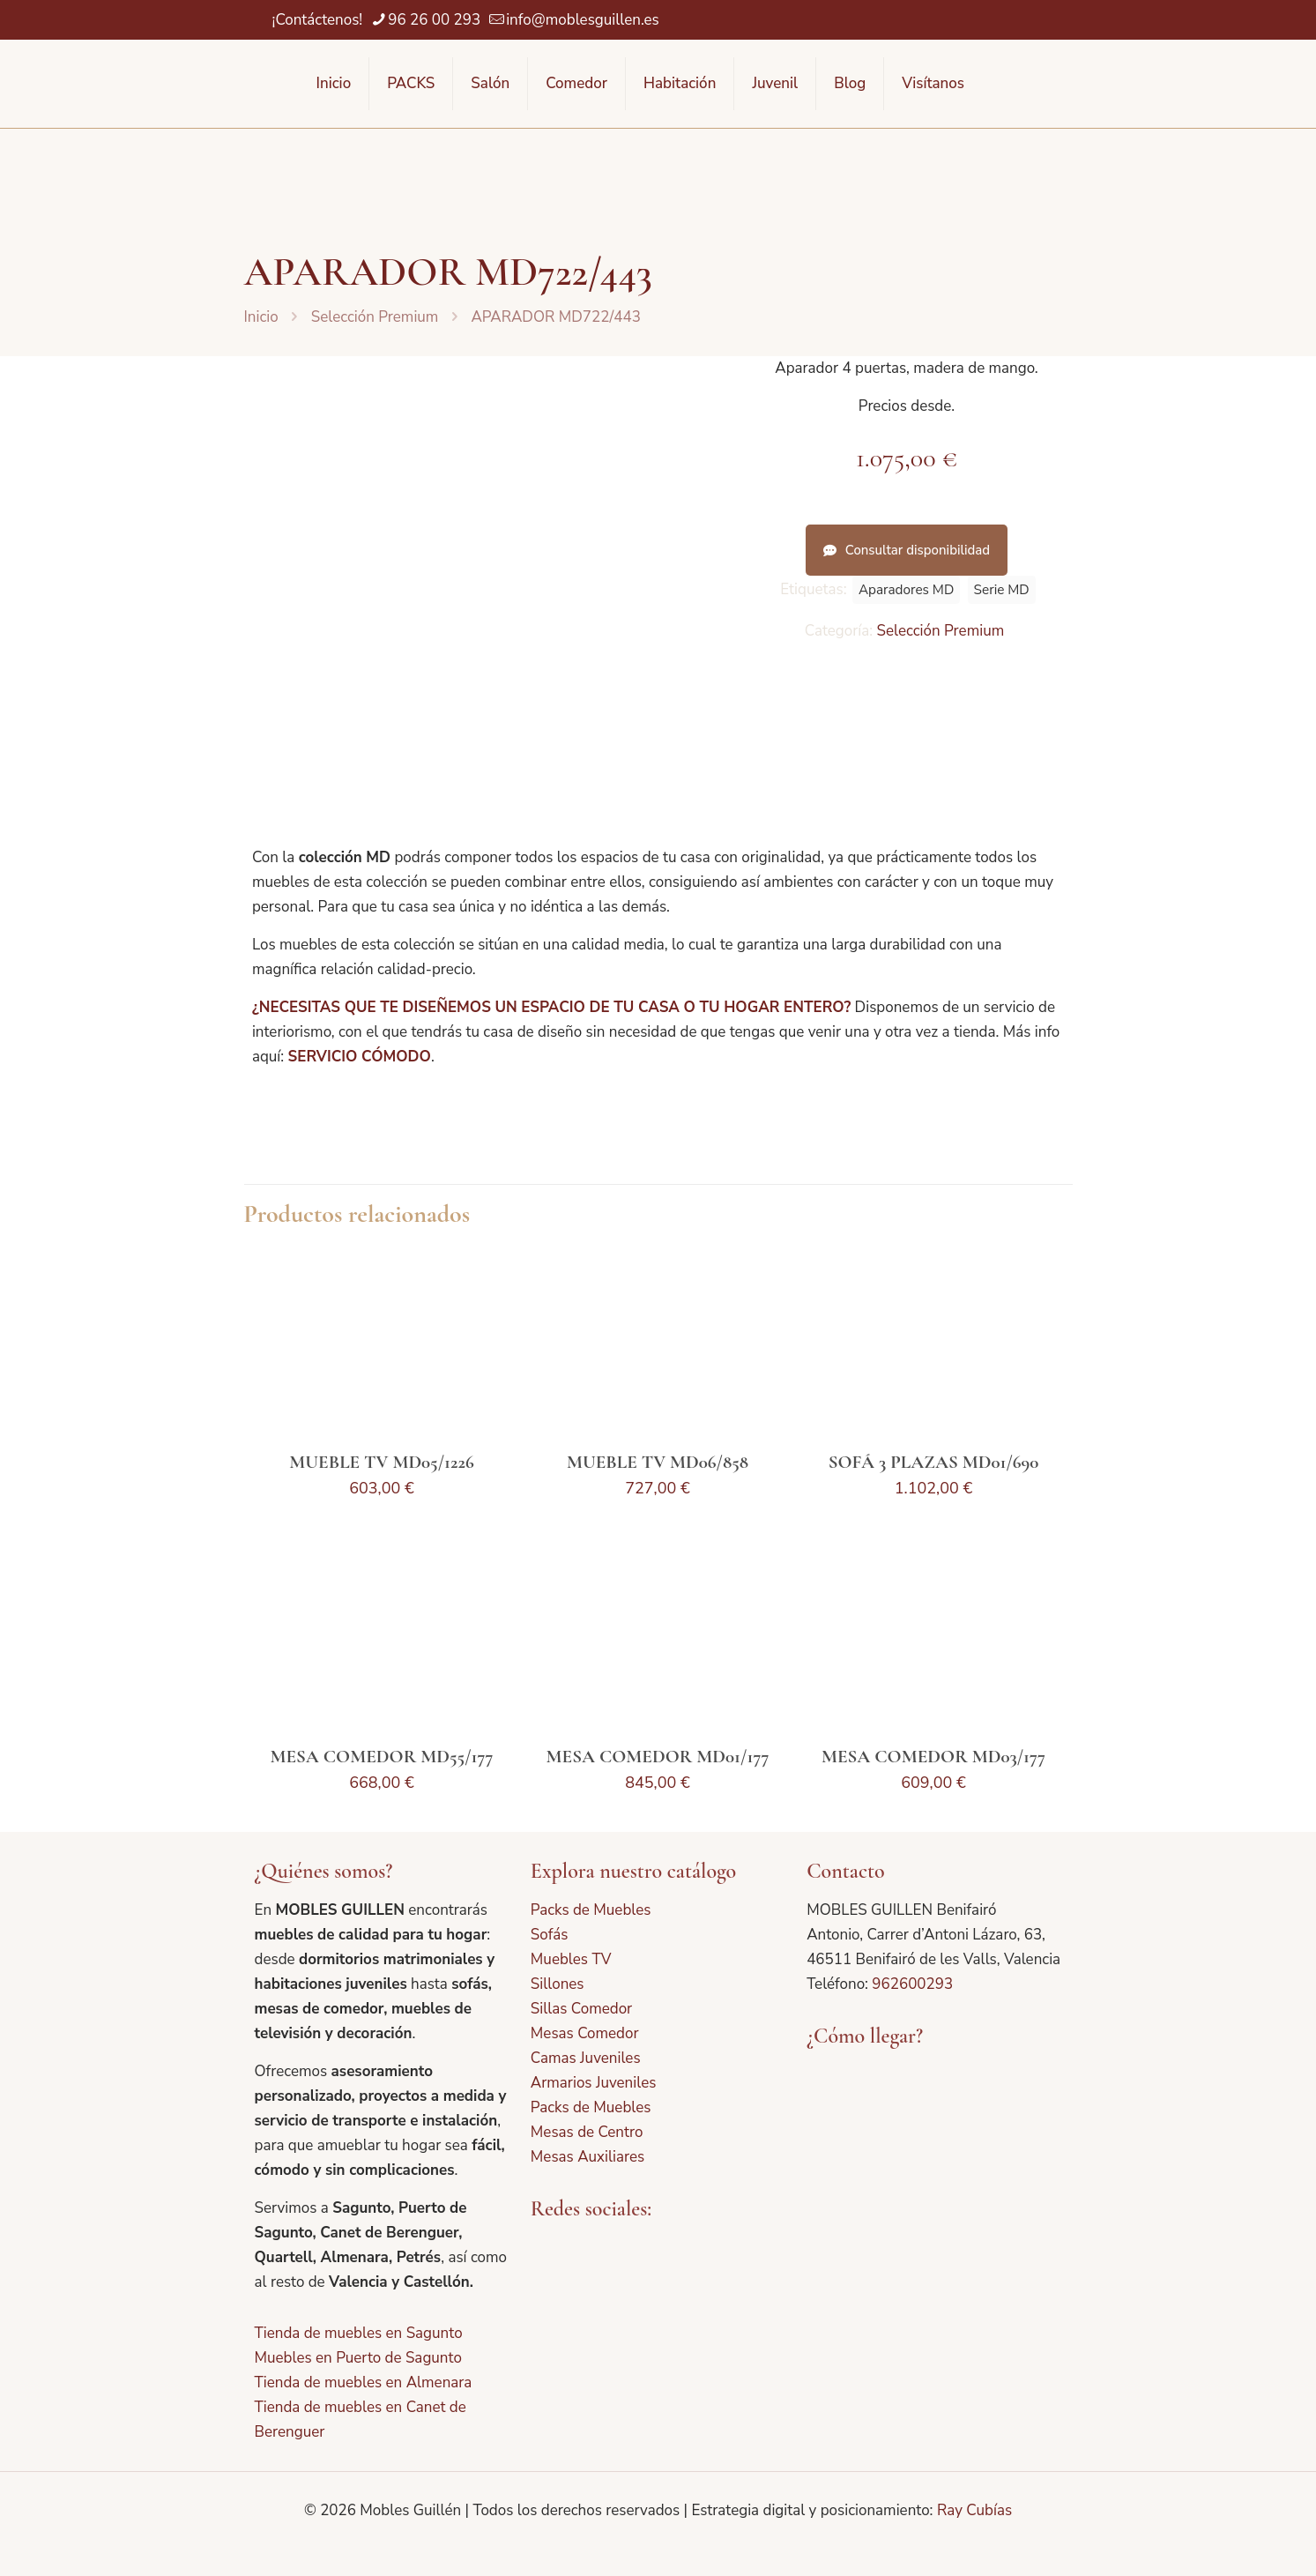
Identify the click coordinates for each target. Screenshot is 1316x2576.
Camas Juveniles (586, 2058)
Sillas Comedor (581, 2009)
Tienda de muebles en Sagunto (359, 2333)
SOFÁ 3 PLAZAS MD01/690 (934, 1462)
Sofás (550, 1935)
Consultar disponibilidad (906, 550)
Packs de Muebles (591, 1910)
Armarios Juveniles (594, 2083)
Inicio (261, 317)
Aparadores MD (906, 590)
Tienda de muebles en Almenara (363, 2382)
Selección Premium (375, 317)
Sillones (557, 1984)
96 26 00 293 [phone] (434, 20)
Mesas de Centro (587, 2132)
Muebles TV (571, 1959)
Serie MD (1002, 590)
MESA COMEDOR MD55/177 (381, 1757)
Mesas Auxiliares (587, 2157)
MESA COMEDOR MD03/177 (933, 1757)
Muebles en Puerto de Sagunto (358, 2358)
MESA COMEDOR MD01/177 (658, 1757)
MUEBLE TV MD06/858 (657, 1462)
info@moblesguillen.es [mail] (582, 20)
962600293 (912, 1984)
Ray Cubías (974, 2510)
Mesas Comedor (585, 2033)
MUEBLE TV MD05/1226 (381, 1462)
